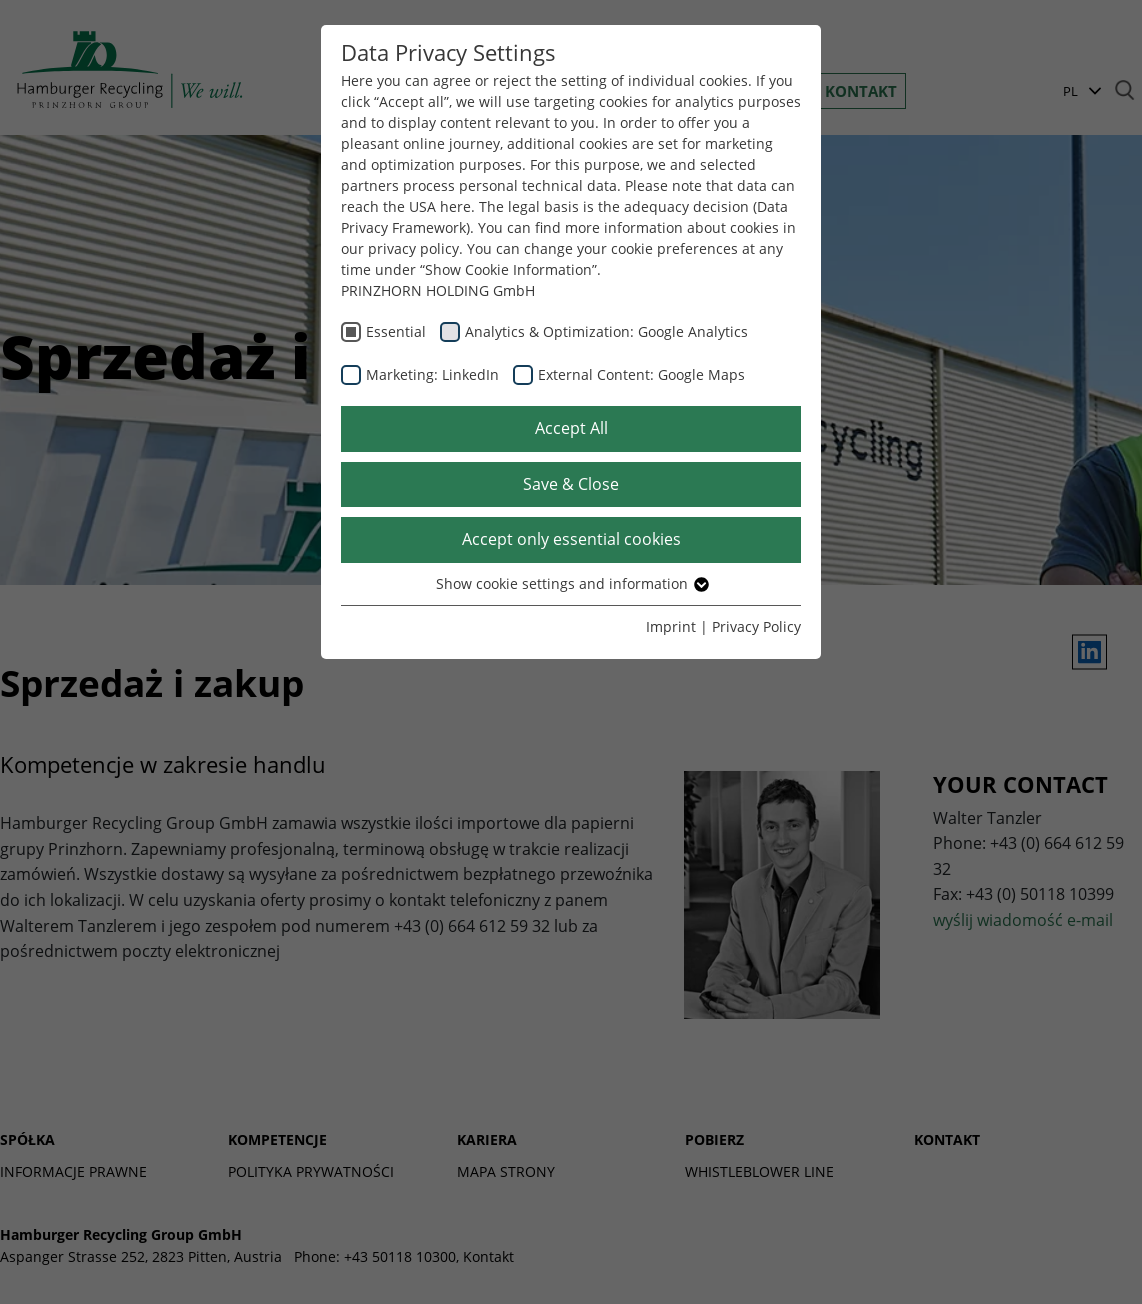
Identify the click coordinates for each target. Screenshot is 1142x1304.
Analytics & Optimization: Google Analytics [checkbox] (606, 331)
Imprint (671, 626)
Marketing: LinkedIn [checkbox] (432, 374)
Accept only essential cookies (571, 539)
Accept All (571, 428)
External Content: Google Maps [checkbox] (641, 374)
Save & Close (571, 484)
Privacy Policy (756, 626)
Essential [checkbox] (396, 331)
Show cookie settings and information (571, 583)
